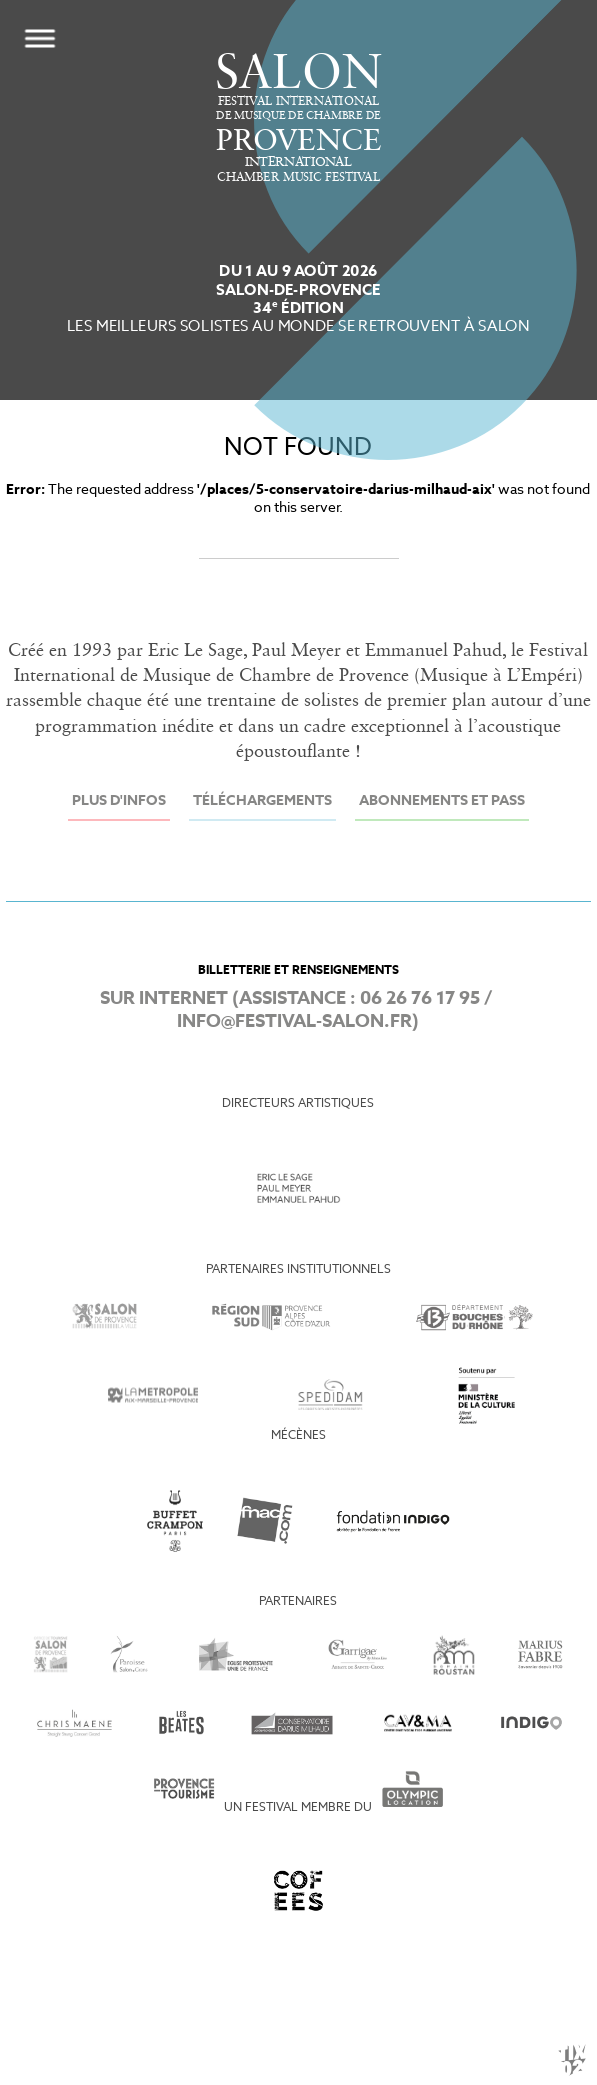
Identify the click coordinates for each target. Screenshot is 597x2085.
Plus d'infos (119, 801)
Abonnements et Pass (442, 801)
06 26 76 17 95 (420, 999)
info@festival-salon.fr (294, 1022)
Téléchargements (262, 801)
